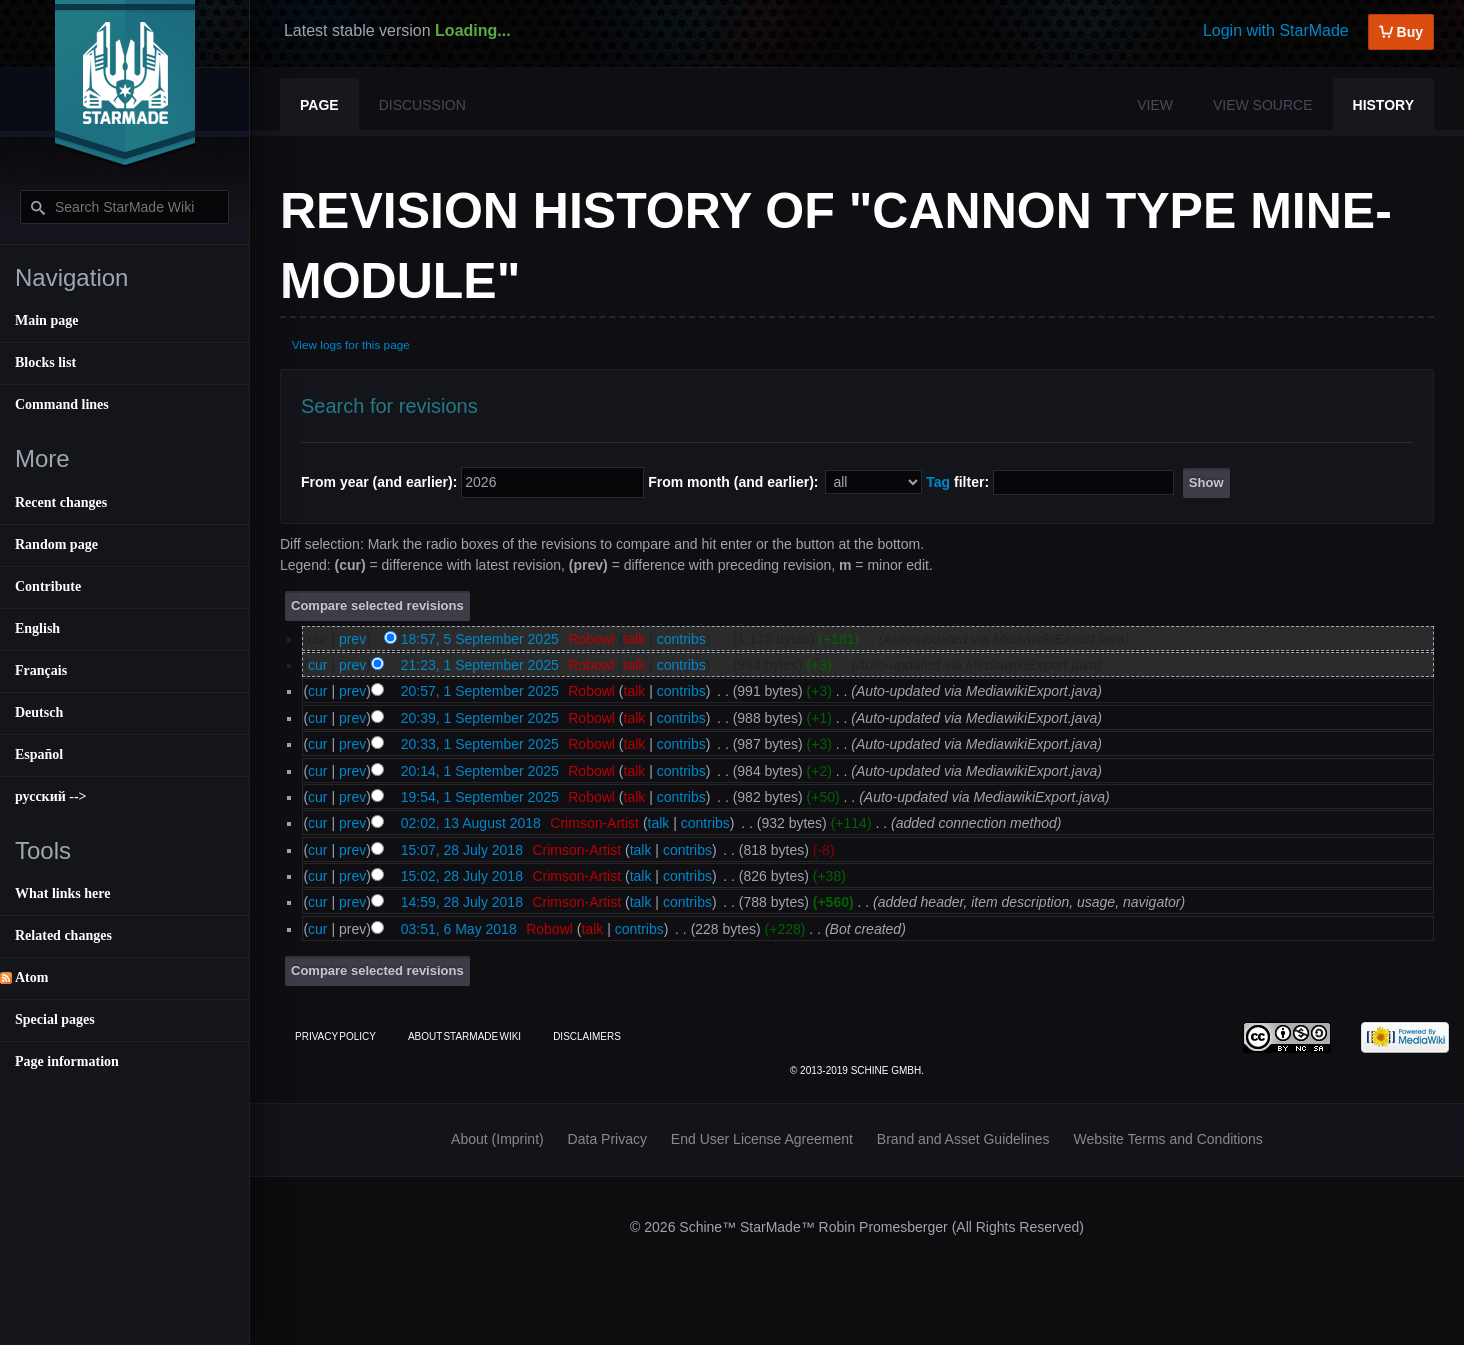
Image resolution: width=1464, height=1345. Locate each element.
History (1383, 105)
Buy (1401, 32)
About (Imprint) (497, 1139)
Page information (67, 1061)
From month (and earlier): (733, 482)
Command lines (62, 404)
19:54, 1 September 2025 (480, 797)
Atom (31, 977)
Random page (56, 544)
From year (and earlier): (379, 482)
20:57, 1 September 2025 (480, 691)
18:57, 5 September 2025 (480, 639)
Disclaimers (587, 1036)
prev (352, 639)
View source (1263, 105)
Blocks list (45, 362)
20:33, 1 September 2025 (480, 744)
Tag (938, 482)
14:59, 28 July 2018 (462, 902)
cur (317, 665)
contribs (681, 639)
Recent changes (61, 502)
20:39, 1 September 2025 (480, 718)
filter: (957, 482)
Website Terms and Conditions (1168, 1139)
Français (41, 670)
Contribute (48, 586)
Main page (46, 320)
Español (39, 754)
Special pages (55, 1019)
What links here (62, 893)
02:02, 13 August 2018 (471, 823)
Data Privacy (607, 1139)
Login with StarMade (1276, 30)
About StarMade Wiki (464, 1036)
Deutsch (39, 712)
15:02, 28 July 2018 (462, 876)
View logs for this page (351, 344)
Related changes (63, 935)
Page (319, 105)
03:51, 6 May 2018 (459, 929)
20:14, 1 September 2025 (480, 771)
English (37, 628)
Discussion (422, 105)
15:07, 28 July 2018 (462, 850)
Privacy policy (335, 1036)
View (1155, 105)
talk (634, 639)
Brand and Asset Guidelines (963, 1139)
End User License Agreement (762, 1139)
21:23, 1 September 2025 (480, 665)
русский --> (51, 796)
